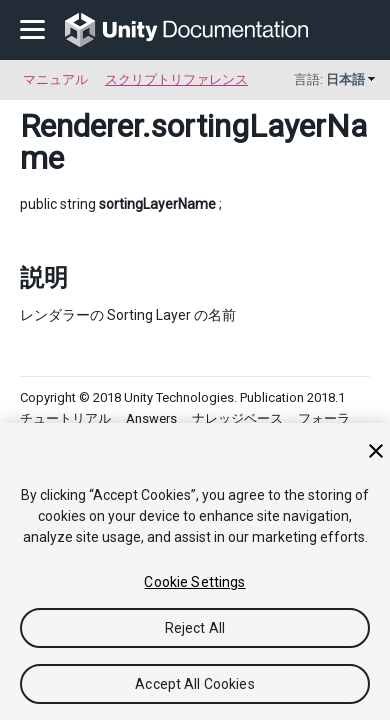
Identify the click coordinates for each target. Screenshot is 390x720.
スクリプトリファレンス (176, 79)
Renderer (81, 126)
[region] (195, 571)
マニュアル (55, 79)
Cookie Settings (194, 582)
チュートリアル (65, 418)
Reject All (195, 628)
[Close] (376, 451)
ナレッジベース (237, 418)
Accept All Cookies (195, 684)
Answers (151, 418)
